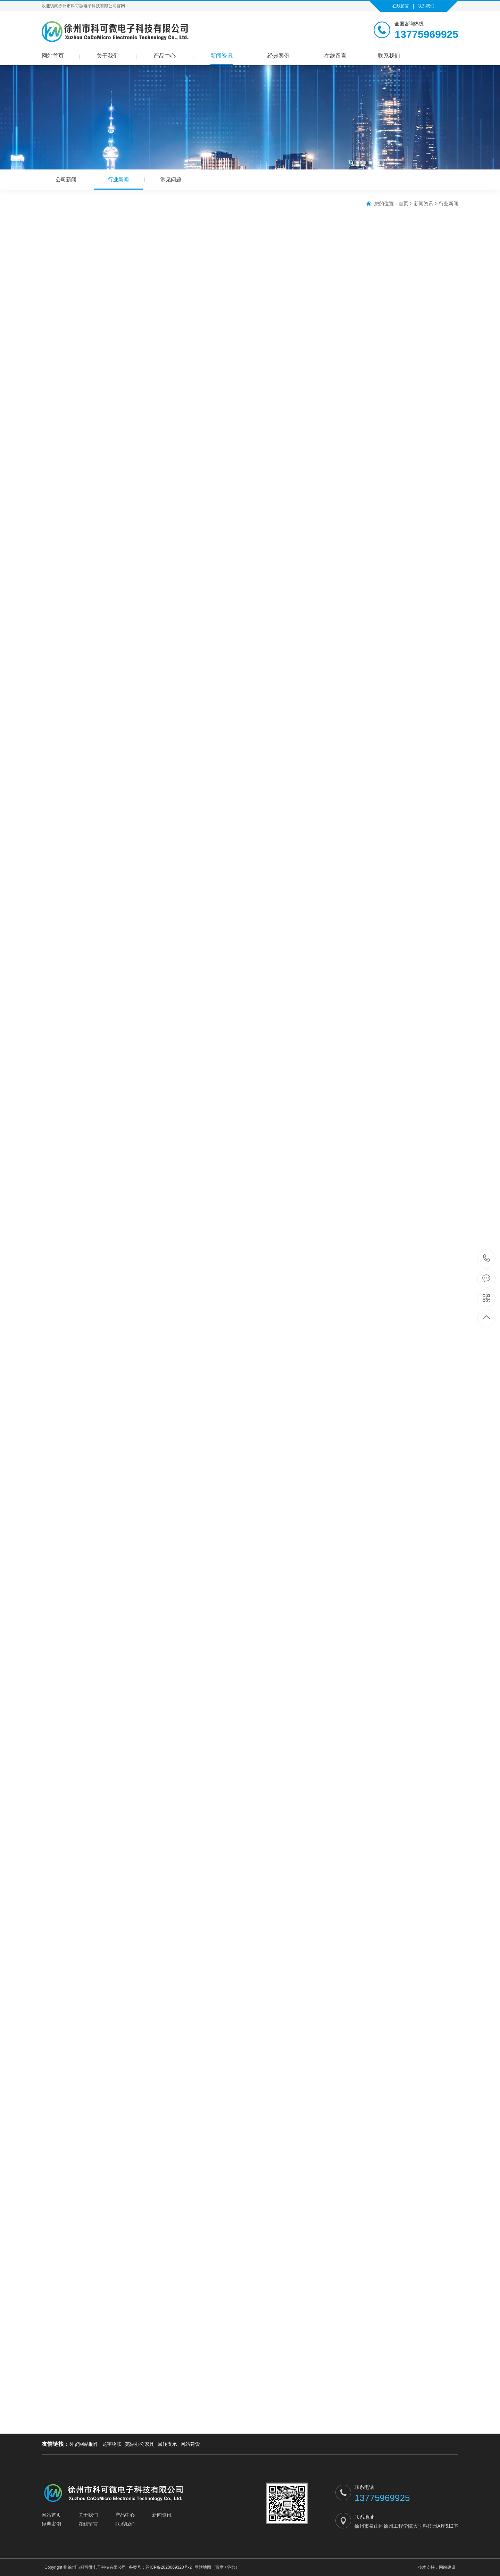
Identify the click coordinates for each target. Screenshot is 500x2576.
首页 (403, 203)
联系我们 (426, 5)
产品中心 (164, 56)
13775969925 (486, 1258)
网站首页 (53, 56)
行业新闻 (118, 183)
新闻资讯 (221, 56)
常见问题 (170, 179)
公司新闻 (66, 179)
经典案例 (278, 56)
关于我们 (108, 56)
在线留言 (400, 5)
